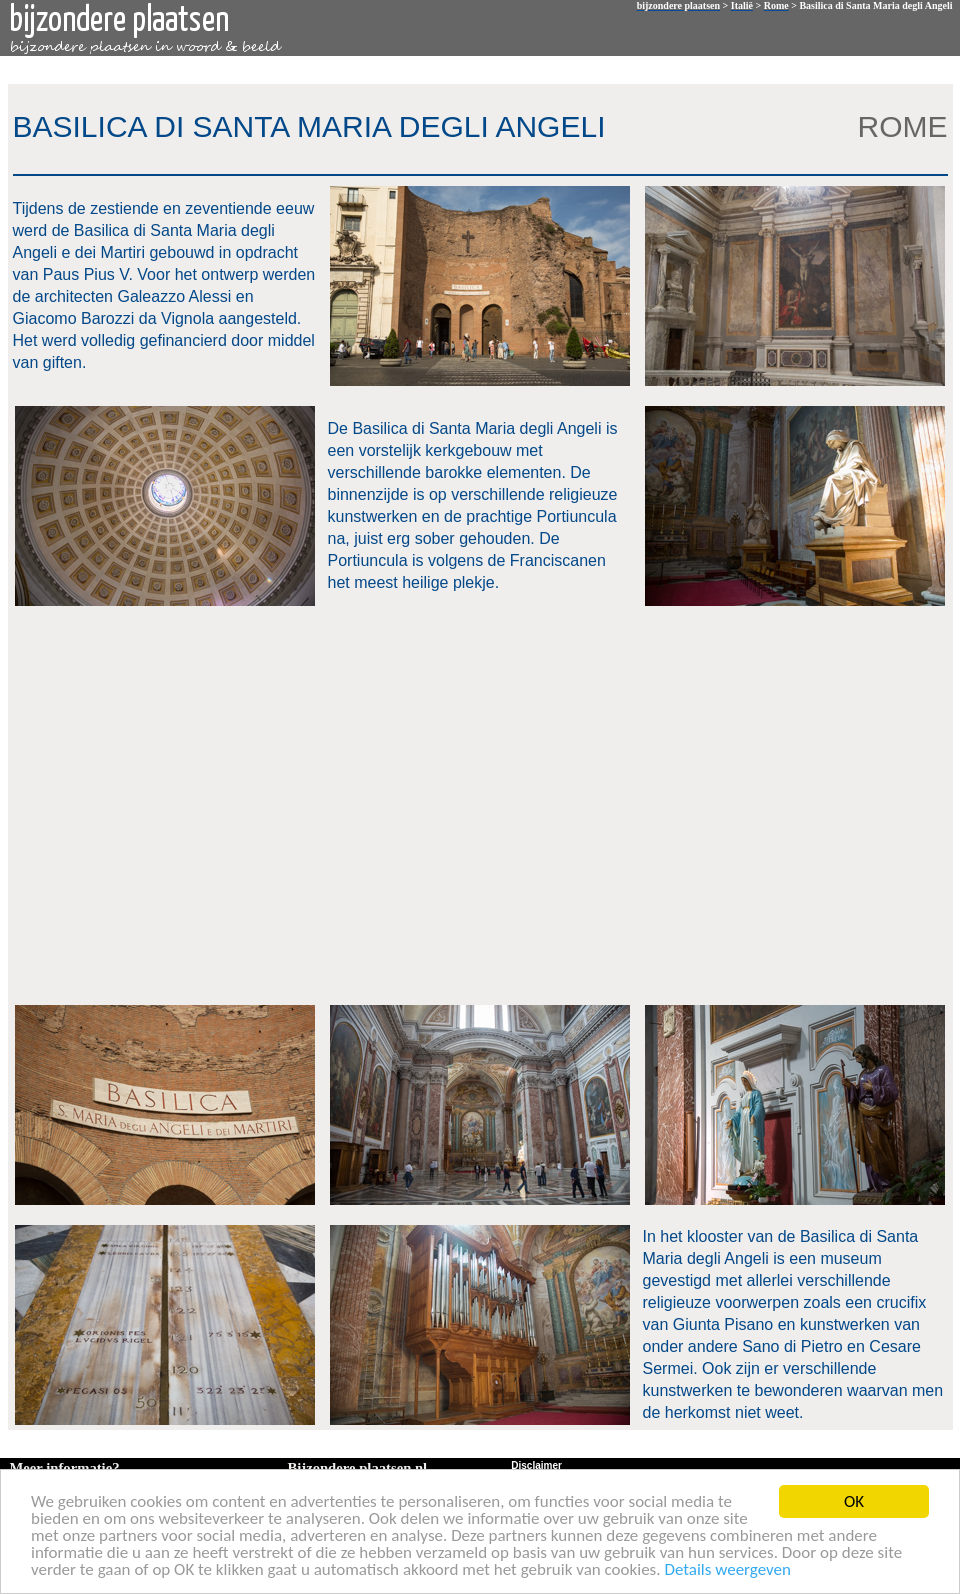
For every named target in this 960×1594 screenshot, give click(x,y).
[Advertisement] (187, 803)
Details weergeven (727, 1570)
